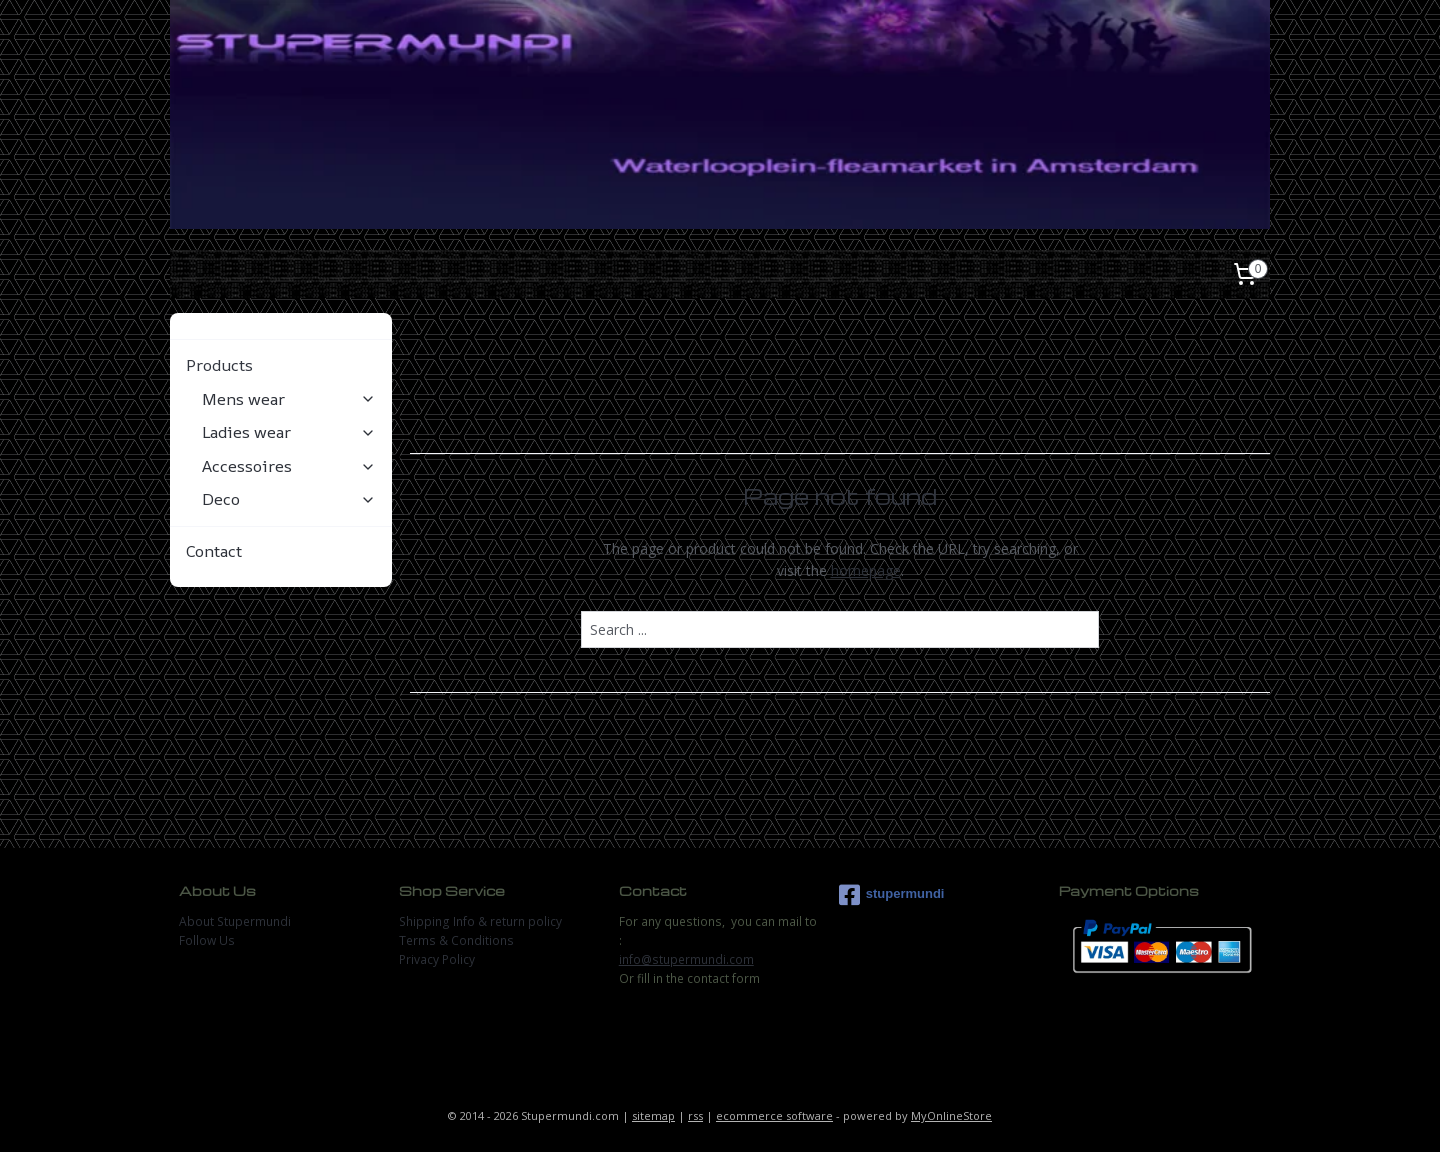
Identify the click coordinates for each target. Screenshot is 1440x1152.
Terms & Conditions (456, 940)
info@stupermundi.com (686, 959)
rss (695, 1115)
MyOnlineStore (951, 1115)
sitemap (653, 1115)
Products (281, 365)
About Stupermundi (235, 921)
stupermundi (892, 895)
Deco (289, 499)
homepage (865, 570)
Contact (214, 551)
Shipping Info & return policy (480, 921)
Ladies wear (289, 432)
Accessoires (289, 466)
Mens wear (289, 399)
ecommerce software (774, 1115)
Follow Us (207, 940)
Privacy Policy (437, 959)
